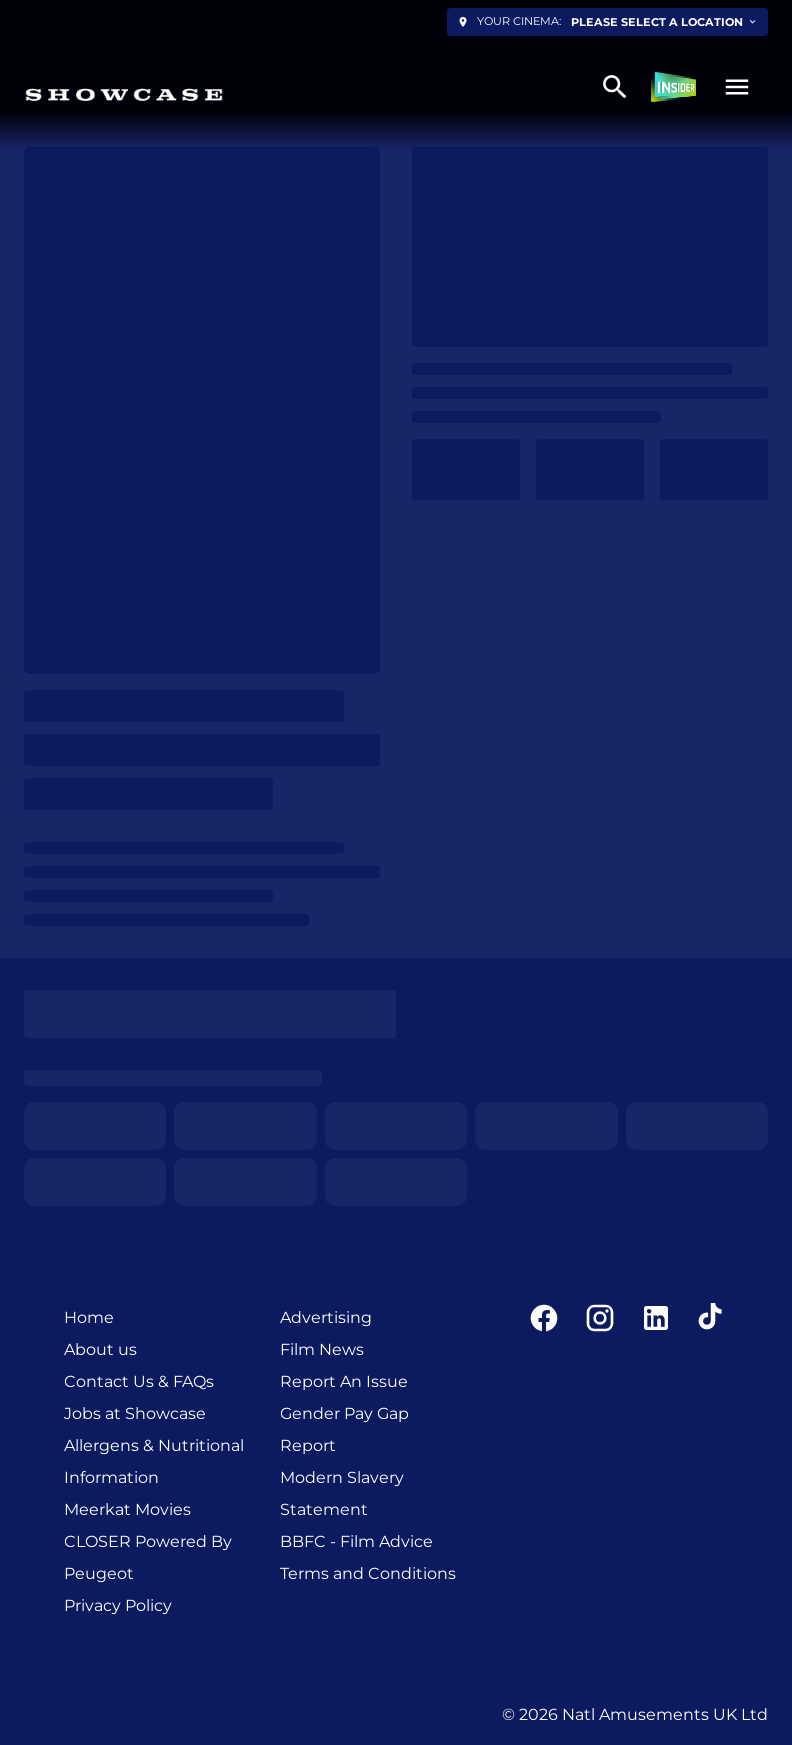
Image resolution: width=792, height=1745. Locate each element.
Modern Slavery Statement (342, 1493)
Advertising (326, 1317)
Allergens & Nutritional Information (154, 1461)
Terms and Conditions (368, 1573)
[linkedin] (656, 1318)
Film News (322, 1349)
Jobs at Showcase (135, 1413)
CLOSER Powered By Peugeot (148, 1557)
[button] (737, 87)
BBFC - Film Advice (356, 1541)
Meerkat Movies (127, 1509)
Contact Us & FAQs (139, 1381)
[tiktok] (712, 1318)
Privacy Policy (118, 1605)
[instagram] (600, 1318)
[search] (615, 87)
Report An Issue (344, 1381)
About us (100, 1349)
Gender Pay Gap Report (344, 1429)
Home (89, 1317)
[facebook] (544, 1318)
